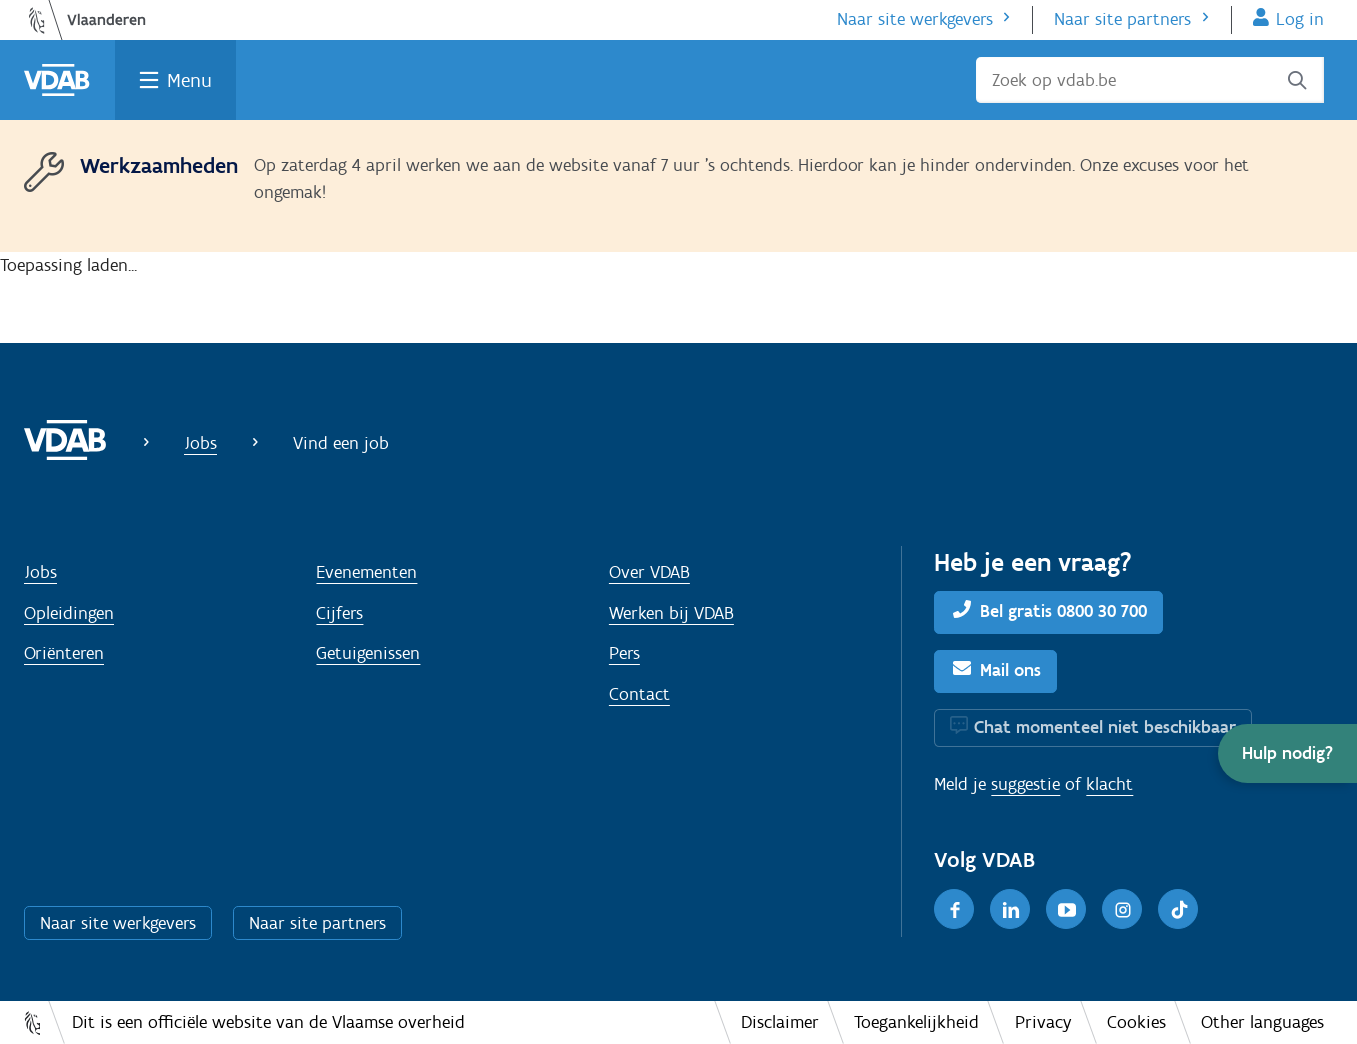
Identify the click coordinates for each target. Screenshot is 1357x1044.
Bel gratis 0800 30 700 (1063, 611)
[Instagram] (1122, 909)
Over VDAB (649, 572)
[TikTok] (1178, 909)
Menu (189, 80)
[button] (1287, 753)
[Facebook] (954, 909)
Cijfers (339, 613)
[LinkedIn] (1010, 909)
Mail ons (1010, 670)
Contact (639, 694)
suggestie (1025, 784)
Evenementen (366, 572)
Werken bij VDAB (671, 613)
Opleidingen (69, 613)
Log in (1300, 19)
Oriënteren (64, 653)
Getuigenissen (368, 653)
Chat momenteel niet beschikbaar (1105, 727)
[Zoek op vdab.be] (1150, 80)
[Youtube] (1066, 909)
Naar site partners (1122, 19)
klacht (1109, 784)
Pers (624, 653)
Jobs (200, 443)
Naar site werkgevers (915, 19)
